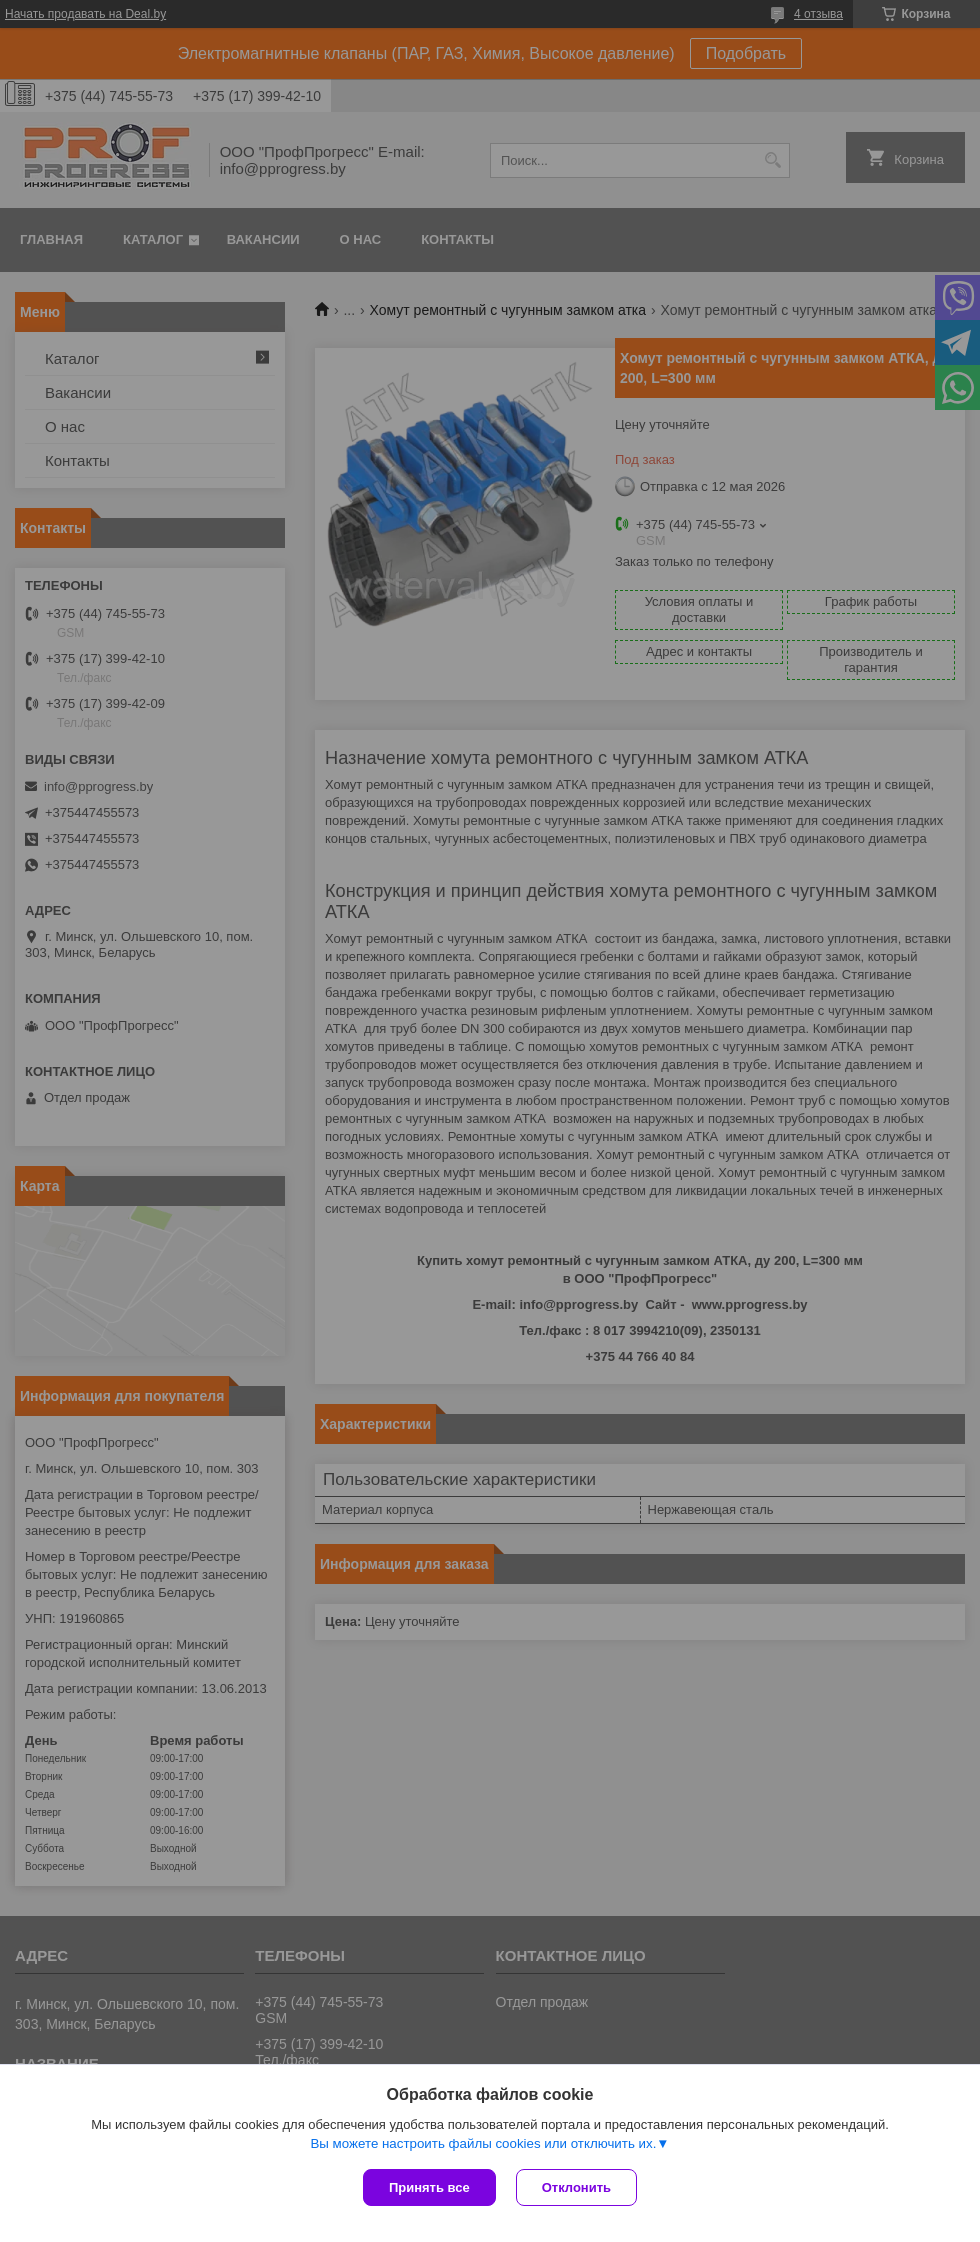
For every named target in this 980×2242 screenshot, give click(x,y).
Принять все (429, 2187)
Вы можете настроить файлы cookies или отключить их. (483, 2143)
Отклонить (576, 2187)
